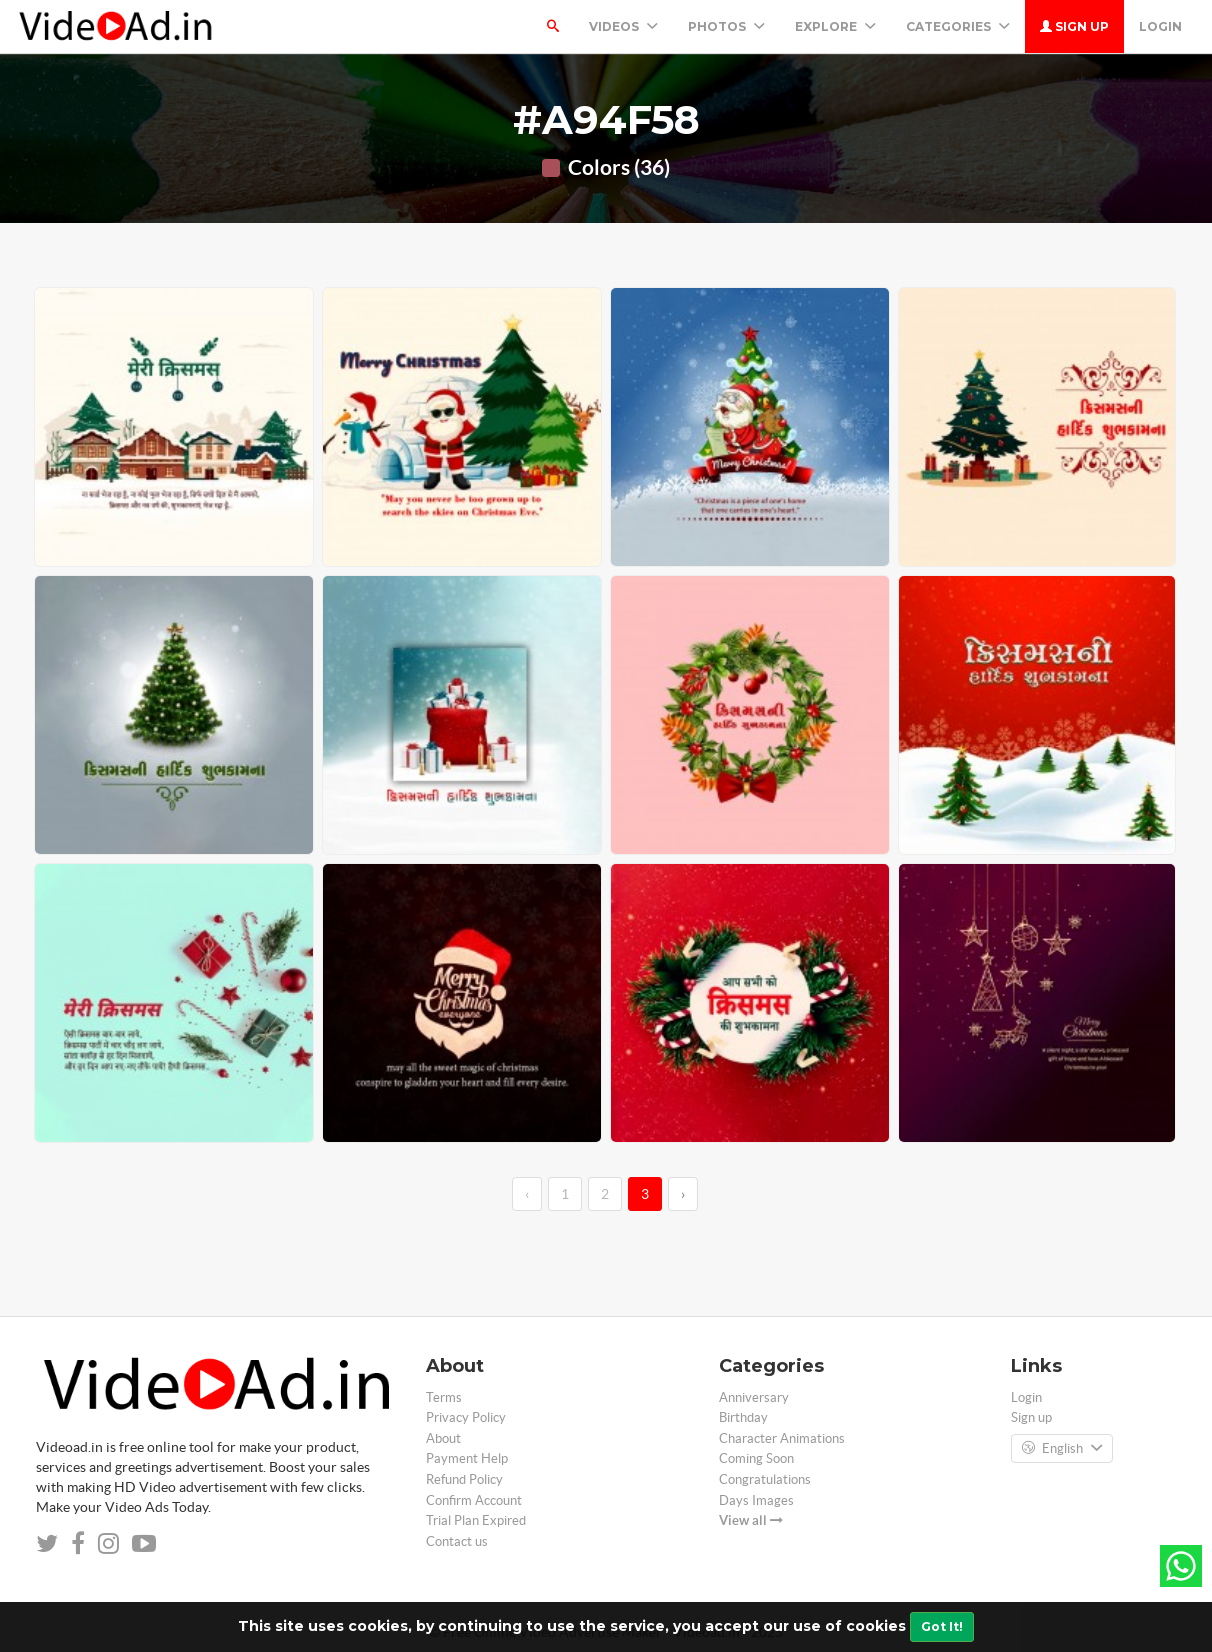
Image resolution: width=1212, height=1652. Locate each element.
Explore (835, 26)
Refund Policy (464, 1479)
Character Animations (782, 1438)
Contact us (457, 1541)
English (1062, 1449)
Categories (958, 26)
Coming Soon (756, 1458)
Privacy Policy (466, 1417)
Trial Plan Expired (476, 1520)
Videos (623, 26)
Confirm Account (474, 1500)
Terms (444, 1397)
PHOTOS (726, 26)
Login (1160, 26)
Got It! (942, 1626)
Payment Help (467, 1458)
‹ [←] (527, 1194)
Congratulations (765, 1479)
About (443, 1438)
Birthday (743, 1417)
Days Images (756, 1500)
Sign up (1074, 26)
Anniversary (754, 1397)
